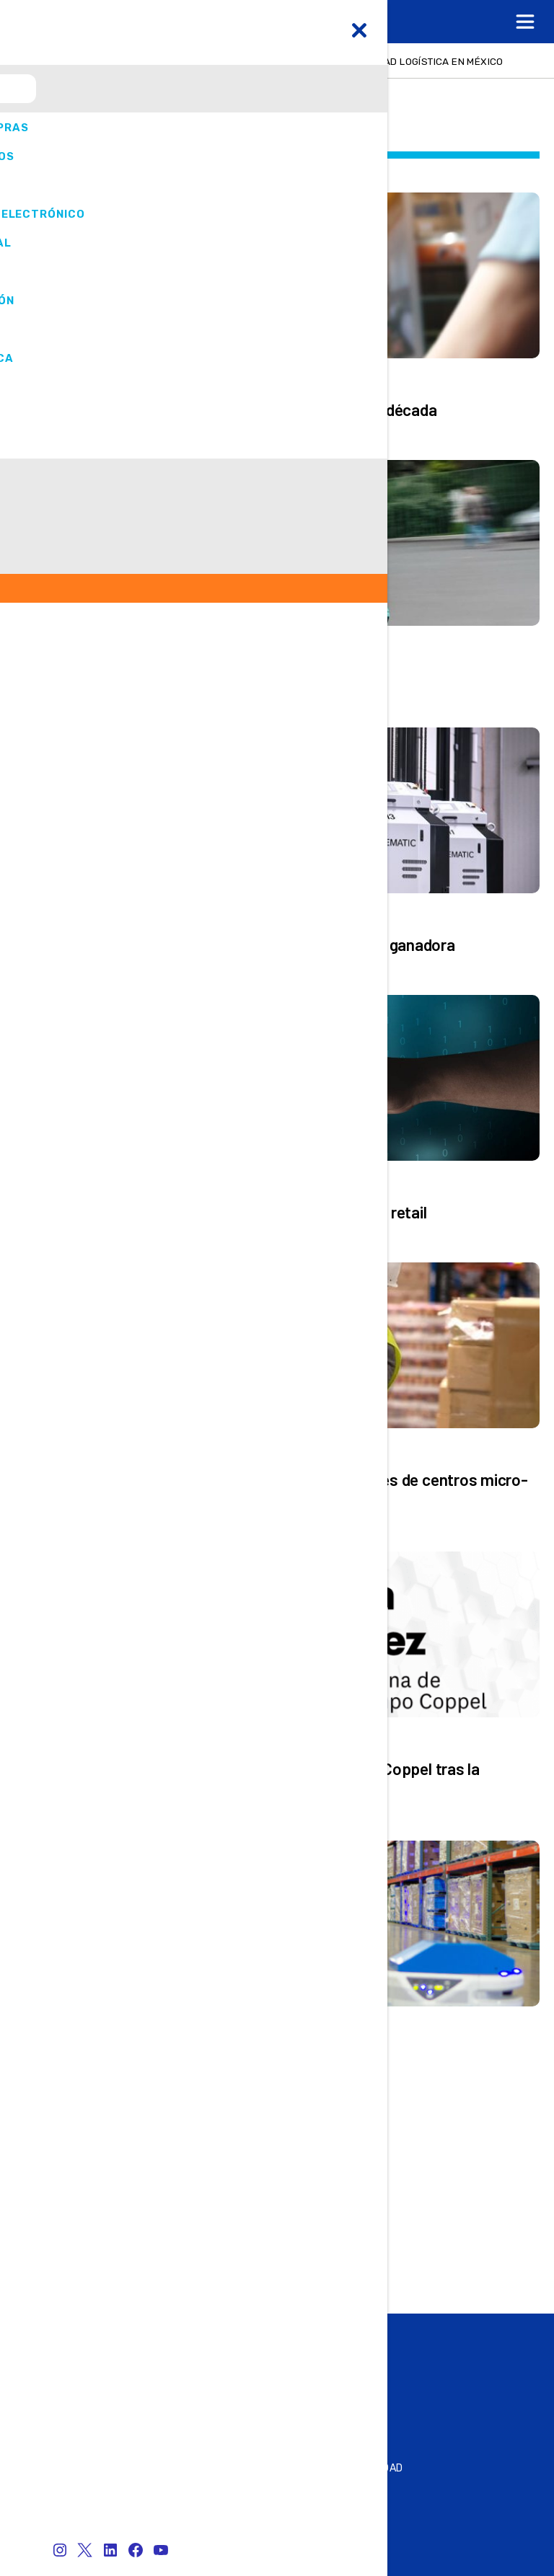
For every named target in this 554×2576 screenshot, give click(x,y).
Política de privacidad (343, 2468)
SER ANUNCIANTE (74, 2488)
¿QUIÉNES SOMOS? (328, 2488)
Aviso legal (314, 2508)
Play (115, 2372)
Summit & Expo (145, 2355)
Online (122, 2338)
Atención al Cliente (80, 2508)
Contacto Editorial (80, 2468)
